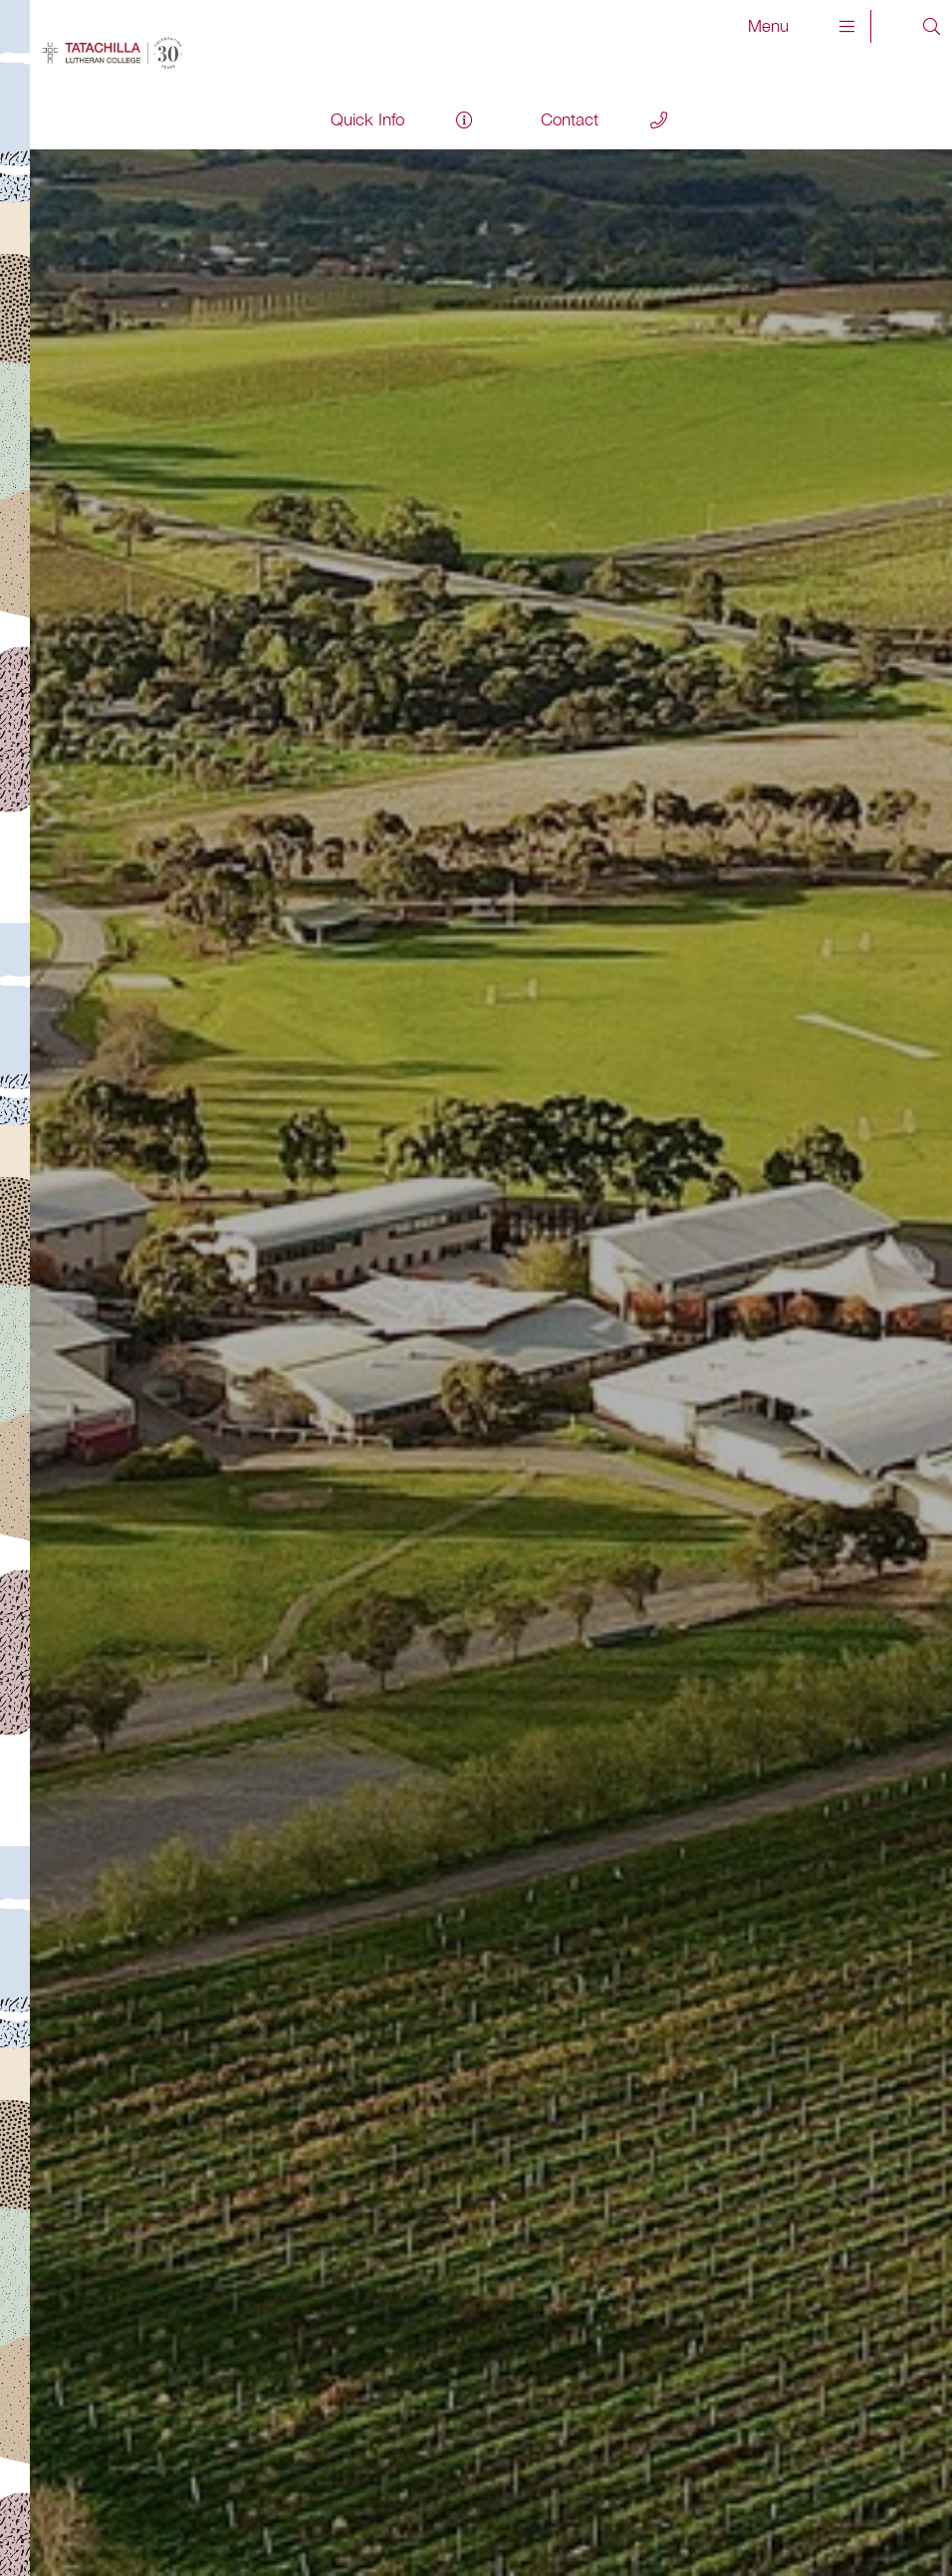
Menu (801, 26)
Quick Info (367, 119)
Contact (569, 119)
